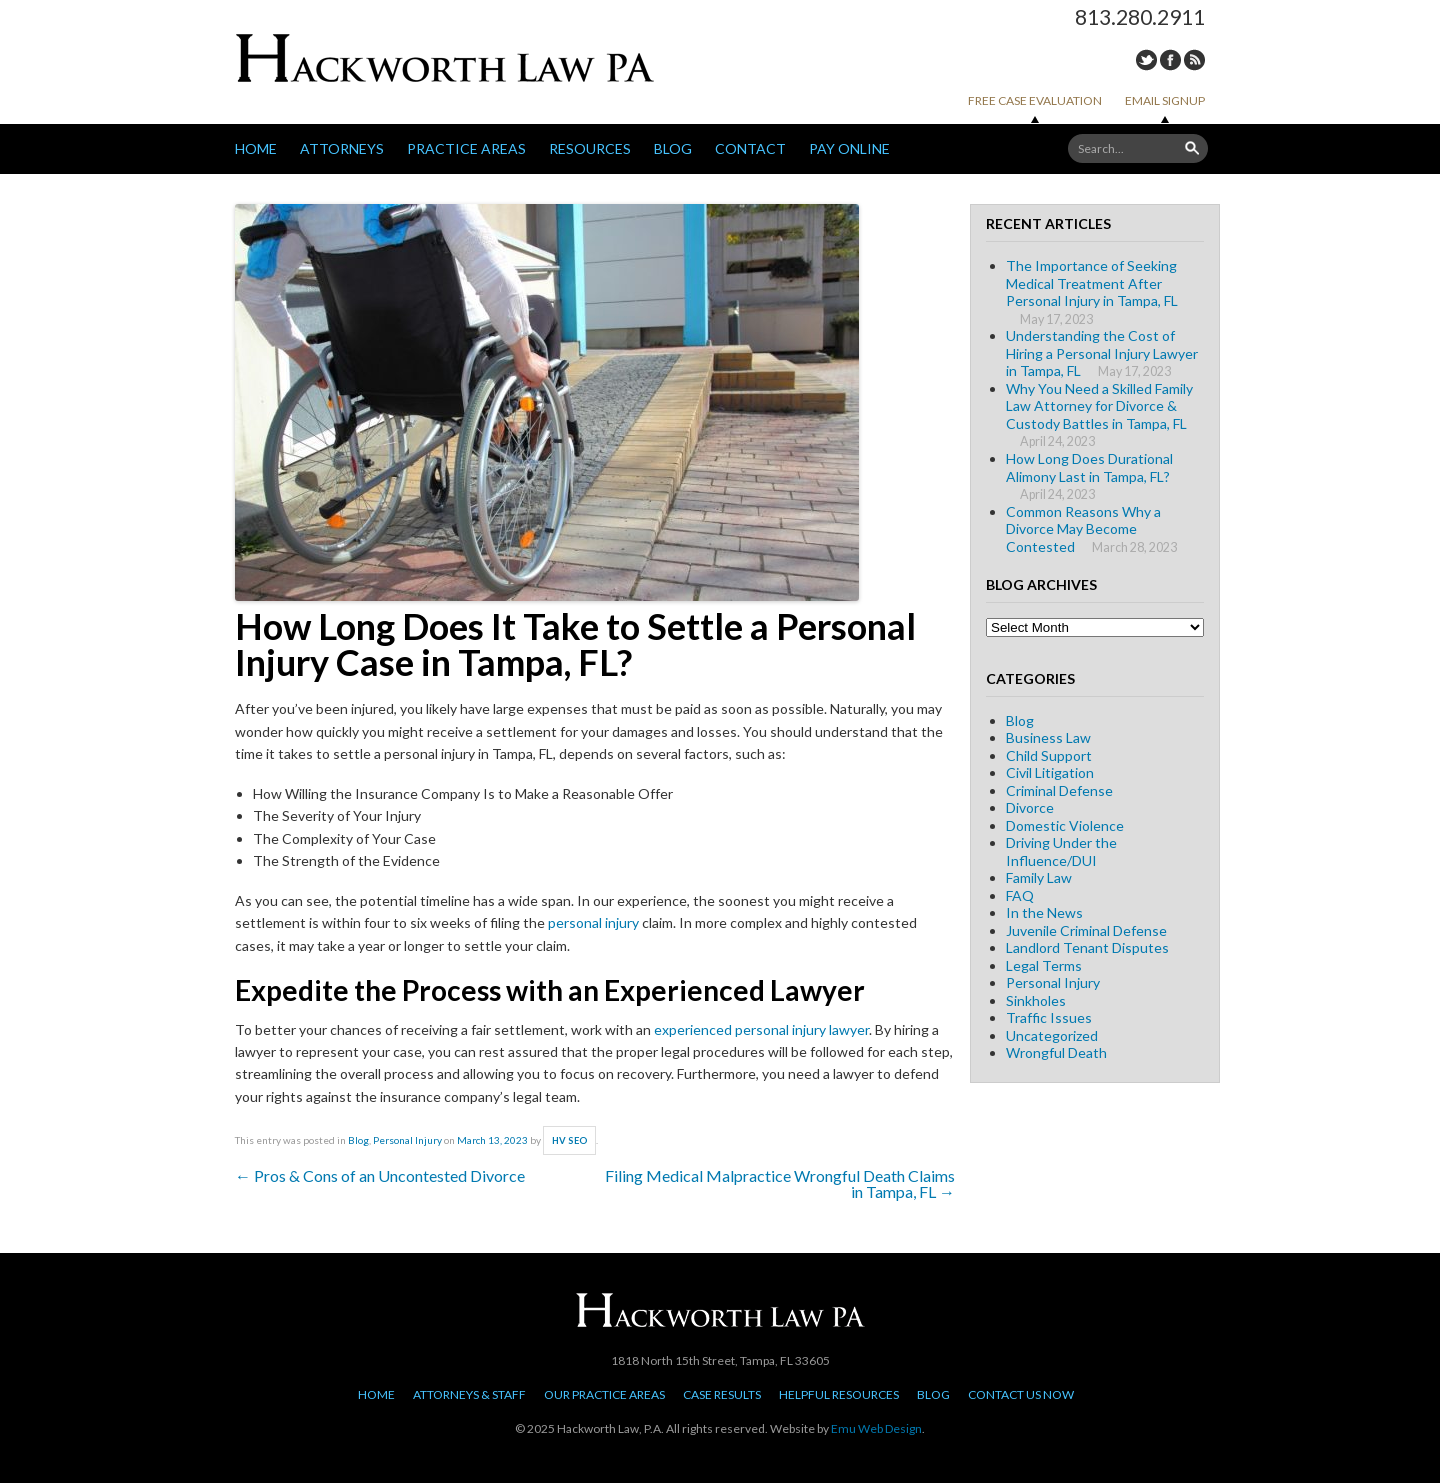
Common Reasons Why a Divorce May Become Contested (1083, 529)
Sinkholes (1036, 1000)
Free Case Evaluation (1035, 100)
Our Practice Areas (604, 1394)
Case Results (722, 1394)
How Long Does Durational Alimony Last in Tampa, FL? (1089, 467)
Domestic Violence (1065, 825)
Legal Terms (1044, 965)
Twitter (1146, 60)
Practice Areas (466, 148)
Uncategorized (1052, 1035)
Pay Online (849, 148)
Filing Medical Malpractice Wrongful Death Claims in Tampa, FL (780, 1183)
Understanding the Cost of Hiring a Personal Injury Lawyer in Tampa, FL (1102, 353)
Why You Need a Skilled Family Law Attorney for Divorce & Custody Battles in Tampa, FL (1099, 406)
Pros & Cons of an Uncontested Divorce (380, 1175)
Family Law (1039, 877)
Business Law (1048, 737)
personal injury (593, 922)
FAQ (1020, 895)
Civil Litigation (1050, 772)
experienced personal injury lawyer (761, 1029)
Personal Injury (407, 1140)
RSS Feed (1194, 60)
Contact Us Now (1021, 1394)
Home (256, 148)
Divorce (1030, 807)
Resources (590, 148)
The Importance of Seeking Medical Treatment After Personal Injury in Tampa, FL (1092, 283)
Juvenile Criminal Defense (1086, 930)
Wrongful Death (1056, 1052)
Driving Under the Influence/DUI (1061, 851)
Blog (673, 148)
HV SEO (570, 1140)
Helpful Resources (839, 1394)
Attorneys (342, 148)
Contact (750, 148)
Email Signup (1165, 100)
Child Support (1049, 755)
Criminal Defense (1059, 790)
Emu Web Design (876, 1428)
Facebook (1170, 60)
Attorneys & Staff (469, 1394)
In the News (1044, 912)
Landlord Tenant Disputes (1087, 947)
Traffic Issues (1049, 1017)
